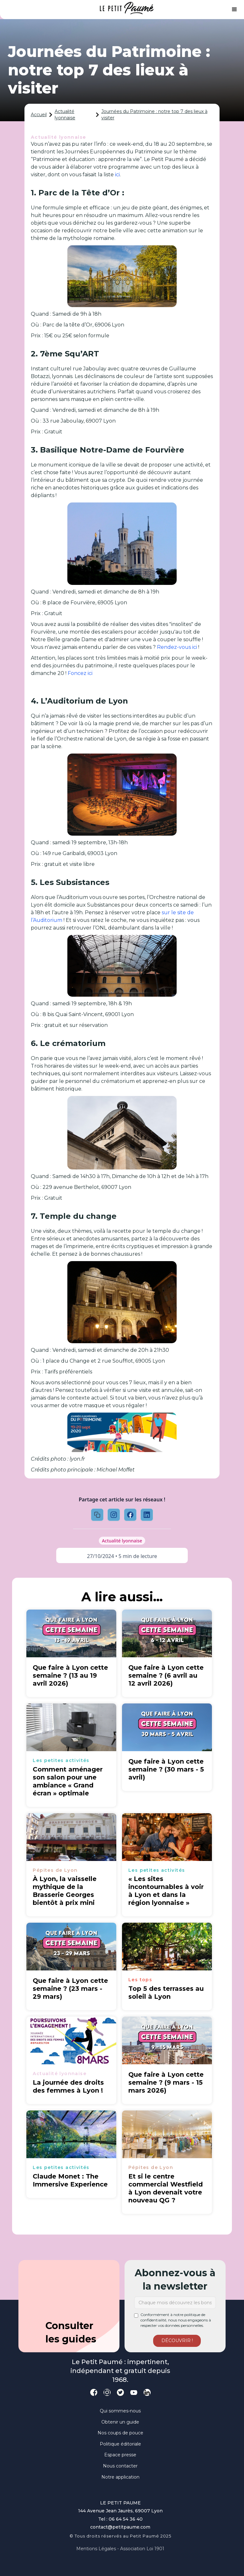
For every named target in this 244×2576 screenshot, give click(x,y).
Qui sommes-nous (120, 2411)
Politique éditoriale (120, 2444)
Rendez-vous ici (177, 647)
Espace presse (120, 2455)
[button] (234, 9)
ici (117, 175)
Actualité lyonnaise (65, 115)
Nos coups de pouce (120, 2433)
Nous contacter (120, 2466)
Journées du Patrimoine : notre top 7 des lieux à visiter (154, 115)
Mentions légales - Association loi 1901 (120, 2548)
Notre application (120, 2477)
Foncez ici (80, 673)
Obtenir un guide (120, 2422)
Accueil (39, 114)
